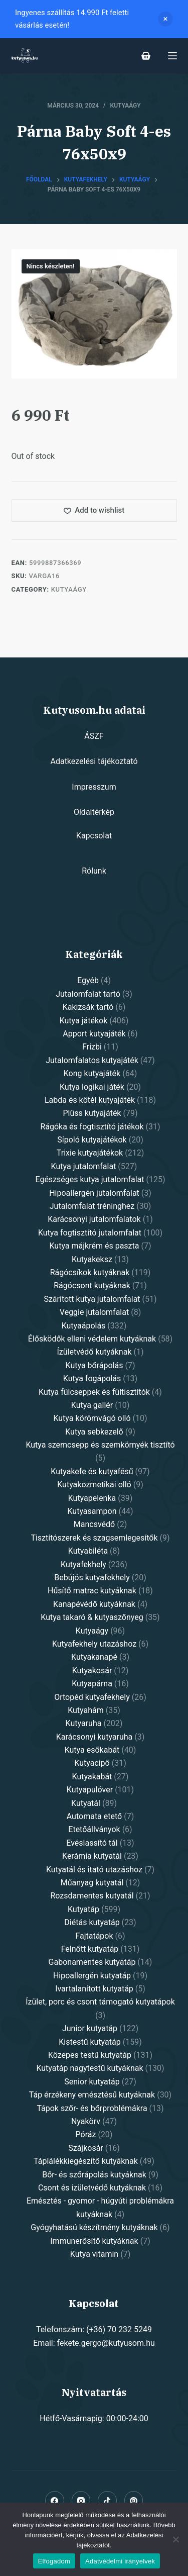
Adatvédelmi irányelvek (120, 2561)
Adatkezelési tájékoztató (93, 761)
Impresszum (94, 787)
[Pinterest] (133, 2500)
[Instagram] (81, 2500)
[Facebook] (54, 2500)
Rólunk (94, 871)
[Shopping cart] (145, 55)
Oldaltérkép (94, 812)
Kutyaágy (125, 105)
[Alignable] (107, 2500)
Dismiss (165, 19)
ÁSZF (93, 736)
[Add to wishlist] (94, 510)
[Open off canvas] (172, 55)
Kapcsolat (94, 835)
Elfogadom (54, 2561)
